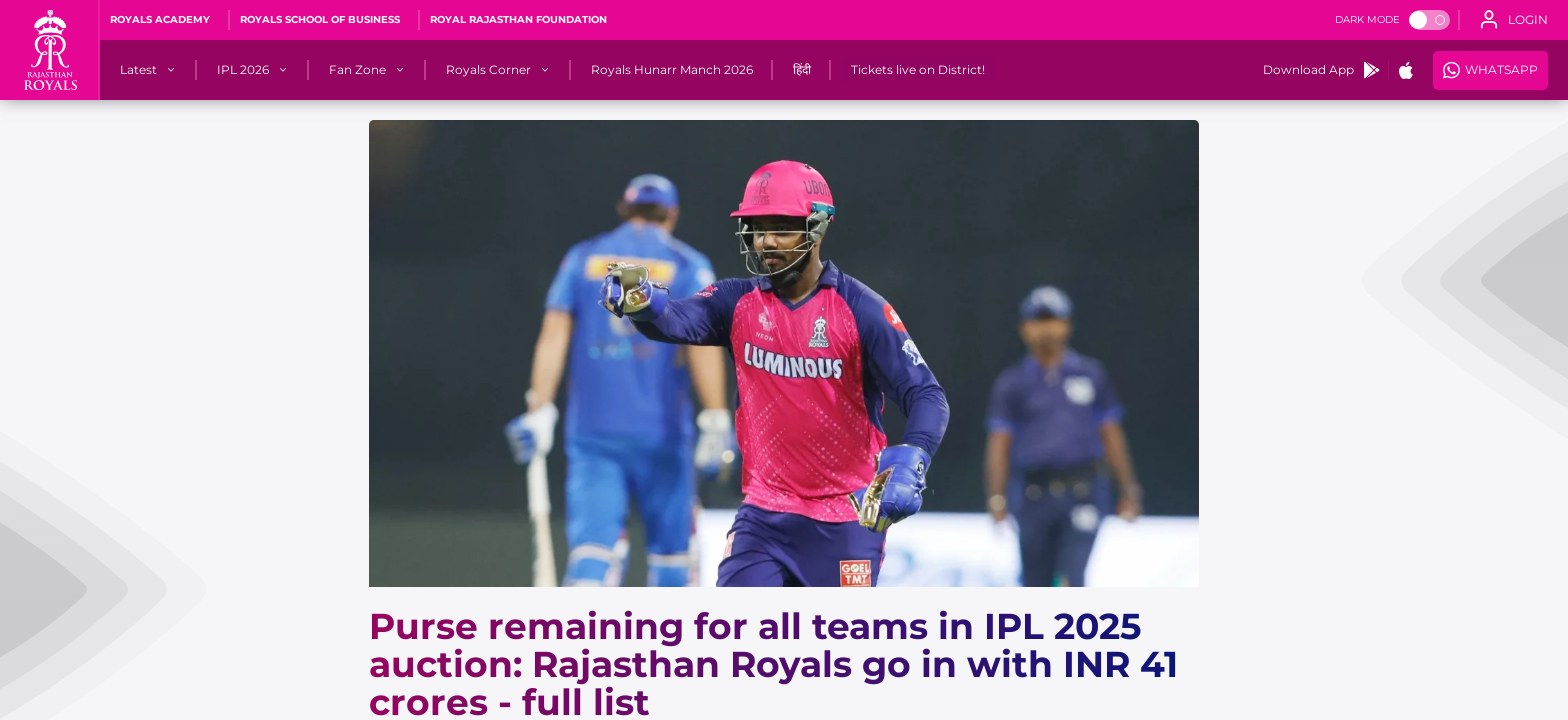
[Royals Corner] (488, 70)
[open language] (1514, 20)
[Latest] (138, 70)
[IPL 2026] (243, 70)
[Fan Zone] (357, 70)
